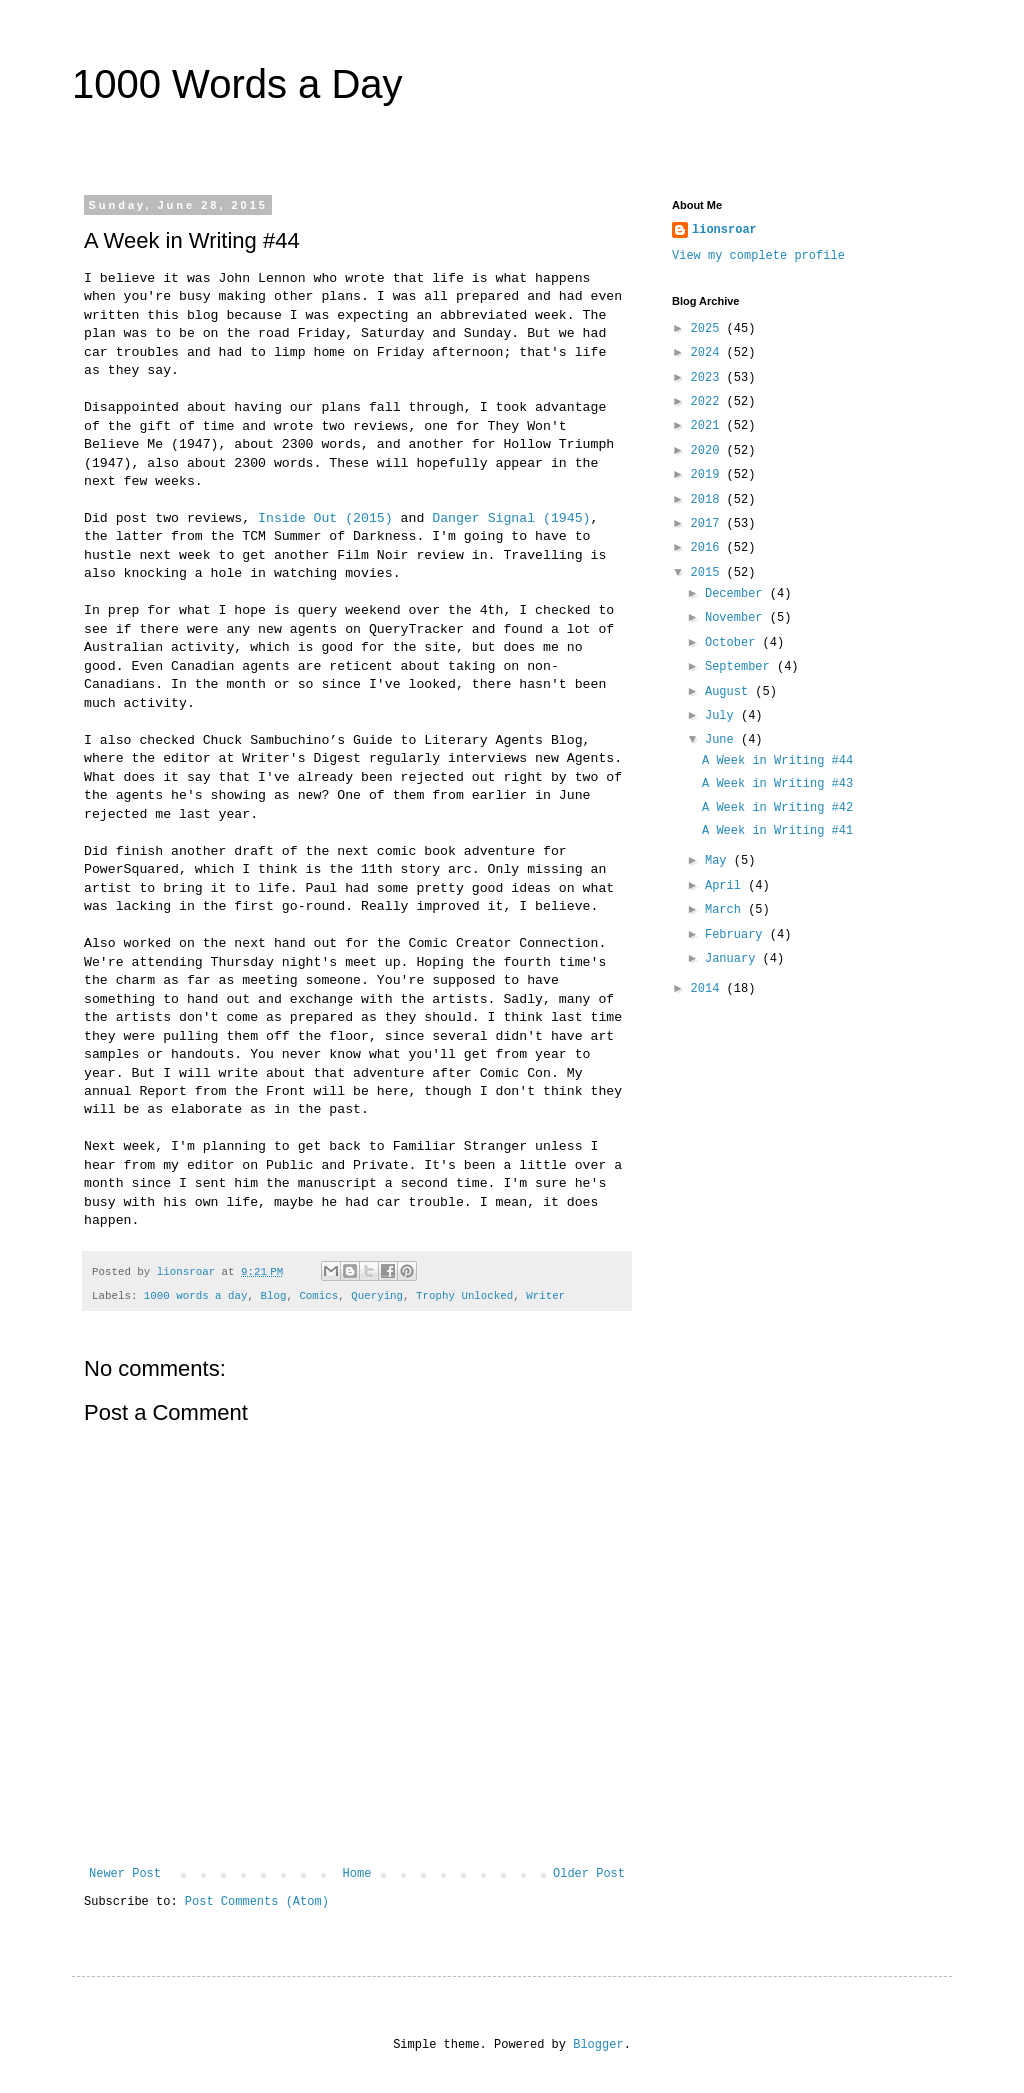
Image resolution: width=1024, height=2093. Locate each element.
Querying (377, 1296)
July (723, 716)
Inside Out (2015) (325, 518)
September (741, 667)
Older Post (589, 1874)
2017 (709, 524)
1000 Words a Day (237, 84)
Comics (318, 1296)
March (726, 910)
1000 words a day (196, 1296)
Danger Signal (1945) (511, 518)
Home (357, 1874)
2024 (709, 353)
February (737, 935)
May (719, 861)
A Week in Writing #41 (777, 831)
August (730, 692)
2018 (709, 500)
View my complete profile (758, 256)
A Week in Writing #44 (777, 761)
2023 (709, 378)
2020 (709, 451)
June (723, 740)
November (737, 618)
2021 (709, 426)
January (734, 959)
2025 (709, 329)
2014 (709, 989)
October (734, 643)
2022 (709, 402)
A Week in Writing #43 (777, 784)
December (737, 594)
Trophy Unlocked (464, 1296)
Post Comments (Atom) (257, 1902)
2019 (709, 475)
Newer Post (125, 1874)
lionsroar (724, 230)
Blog (273, 1296)
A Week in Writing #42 (777, 808)
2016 (709, 548)
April (726, 886)
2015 (709, 573)
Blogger (598, 2045)
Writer (545, 1296)
